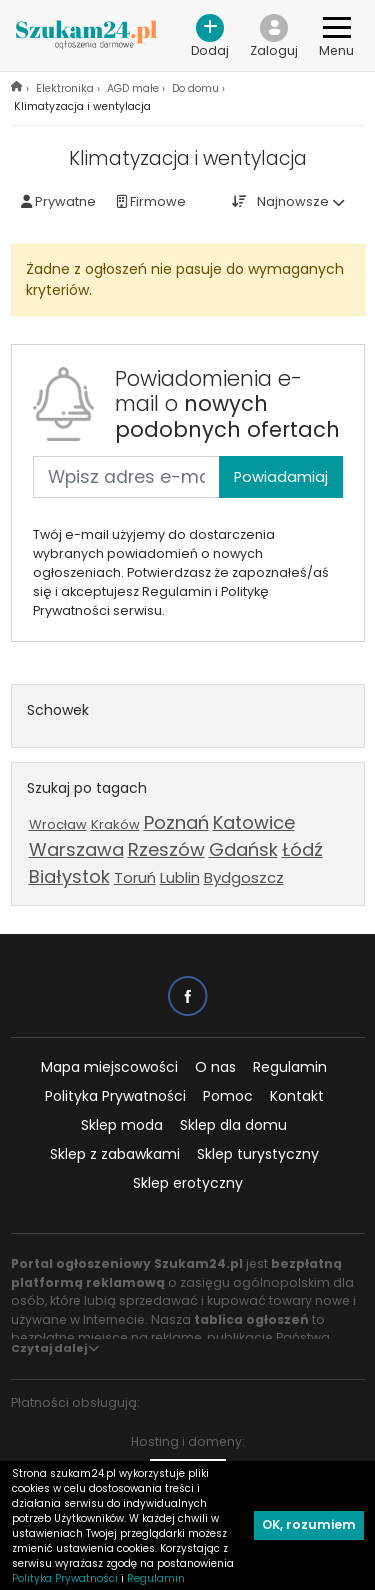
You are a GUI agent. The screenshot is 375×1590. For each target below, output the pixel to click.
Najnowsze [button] (293, 201)
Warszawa (76, 849)
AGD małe (133, 88)
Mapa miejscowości (109, 1067)
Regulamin (290, 1067)
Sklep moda (122, 1125)
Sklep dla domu (233, 1125)
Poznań (176, 822)
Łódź (302, 849)
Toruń (135, 877)
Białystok (69, 876)
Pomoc (228, 1096)
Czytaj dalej (55, 1348)
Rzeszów (166, 849)
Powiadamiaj (281, 477)
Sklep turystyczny (258, 1154)
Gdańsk (243, 849)
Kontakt (297, 1096)
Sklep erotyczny (188, 1183)
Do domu (195, 88)
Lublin (180, 877)
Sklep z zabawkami (115, 1154)
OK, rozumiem (309, 1524)
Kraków (115, 824)
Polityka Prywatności (115, 1096)
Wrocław (58, 824)
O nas (215, 1067)
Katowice (254, 822)
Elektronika (65, 88)
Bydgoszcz (244, 877)
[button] (274, 35)
